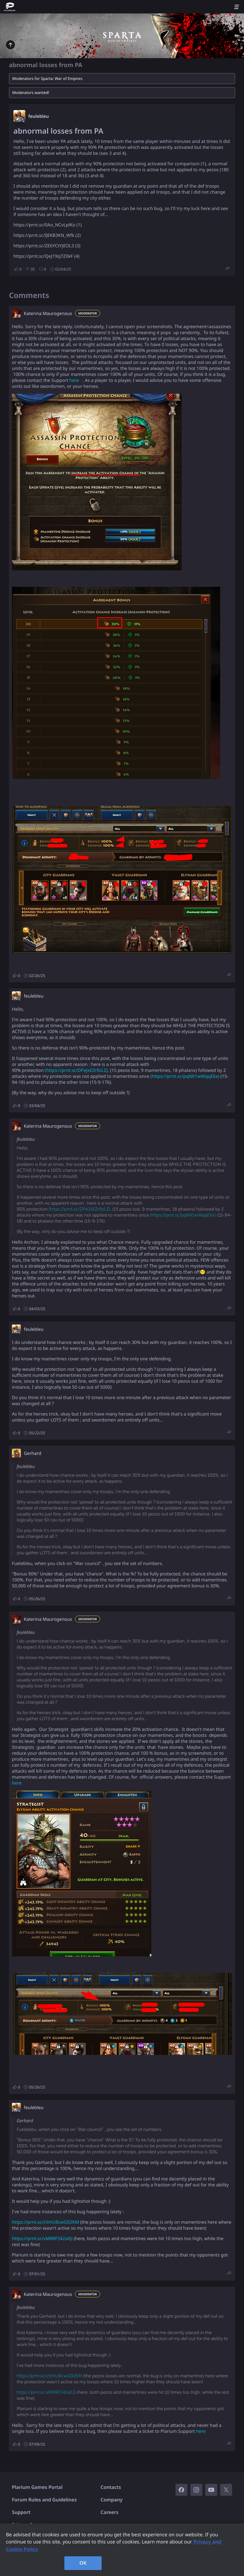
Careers (110, 2512)
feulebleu (38, 116)
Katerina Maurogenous (48, 314)
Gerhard (32, 1453)
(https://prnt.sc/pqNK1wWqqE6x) (184, 1076)
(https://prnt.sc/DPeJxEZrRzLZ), (77, 1070)
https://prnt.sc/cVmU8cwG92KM (45, 2222)
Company (112, 2499)
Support (21, 2512)
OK (83, 2563)
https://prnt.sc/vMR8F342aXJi (42, 2239)
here (74, 380)
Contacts (111, 2487)
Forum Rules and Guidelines (44, 2499)
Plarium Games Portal (37, 2487)
